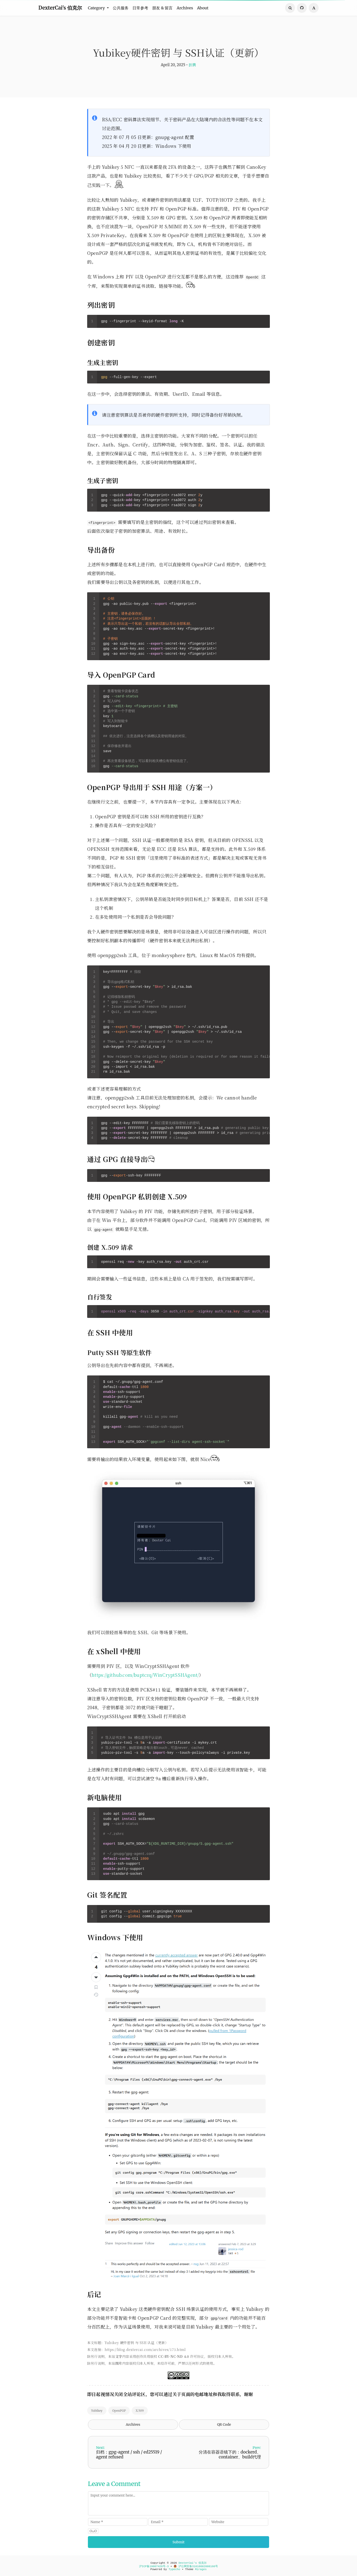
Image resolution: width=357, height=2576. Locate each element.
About (203, 7)
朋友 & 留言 (162, 7)
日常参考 (140, 7)
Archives (185, 7)
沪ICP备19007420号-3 (154, 2566)
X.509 (140, 2410)
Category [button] (97, 7)
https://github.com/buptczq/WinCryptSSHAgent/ (145, 1675)
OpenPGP (119, 2410)
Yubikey (96, 2410)
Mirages (201, 2569)
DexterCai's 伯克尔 (60, 8)
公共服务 (121, 7)
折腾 (192, 64)
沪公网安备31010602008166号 (196, 2566)
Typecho (174, 2569)
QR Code (224, 2424)
